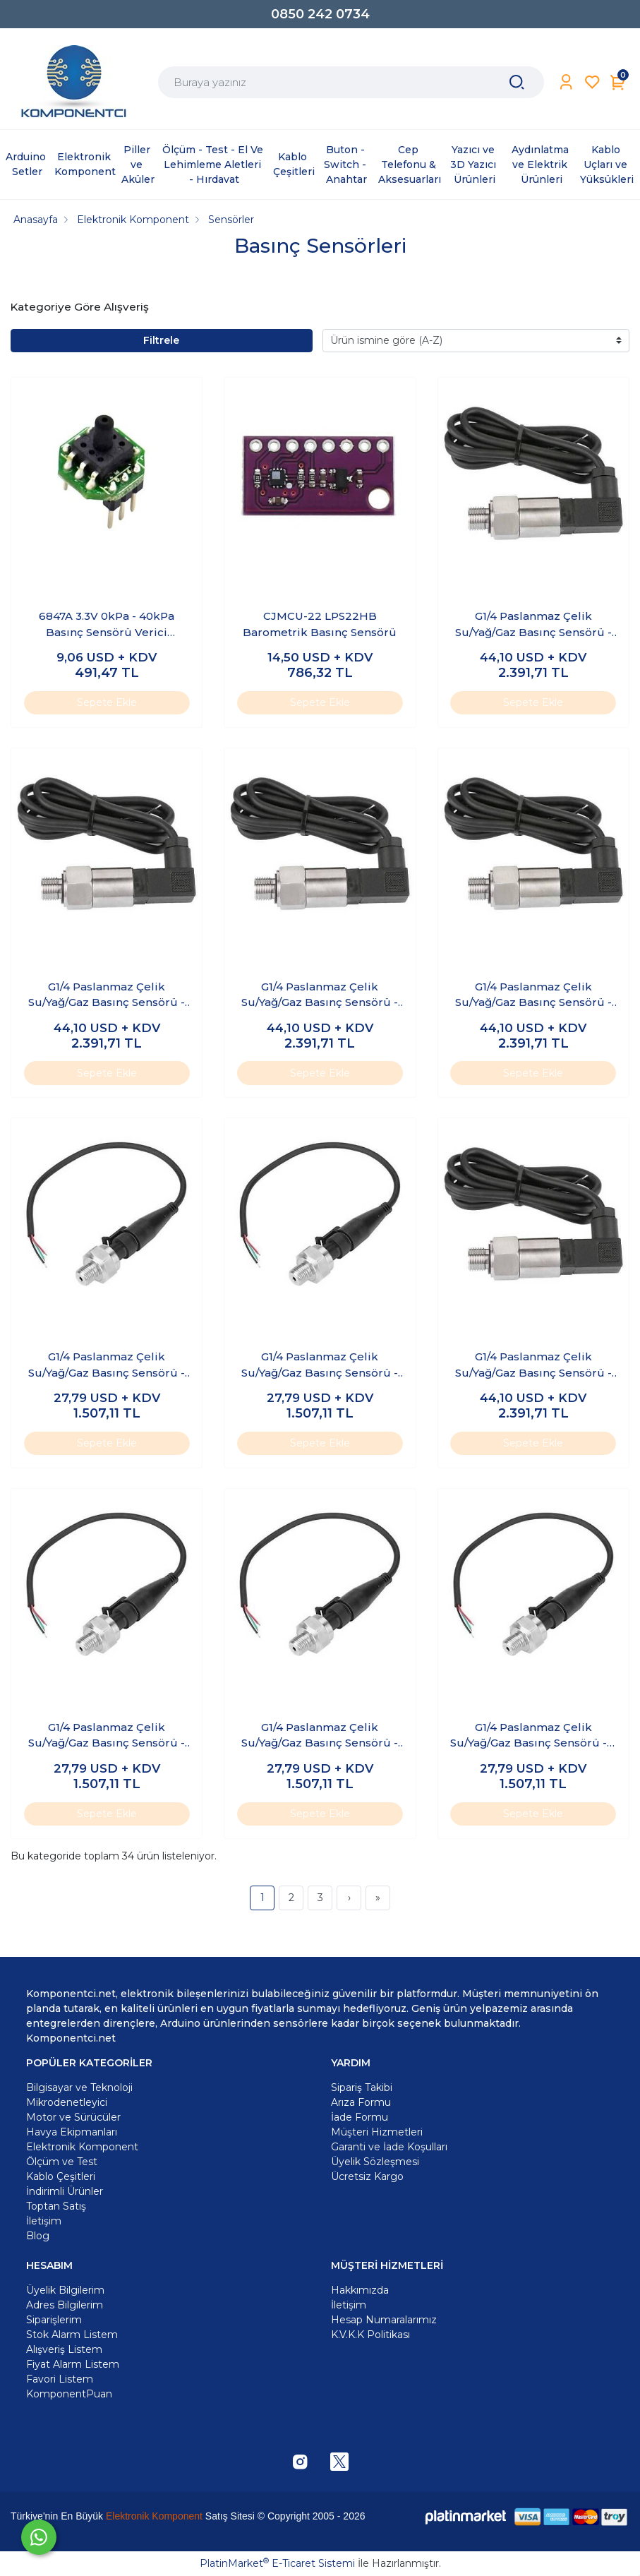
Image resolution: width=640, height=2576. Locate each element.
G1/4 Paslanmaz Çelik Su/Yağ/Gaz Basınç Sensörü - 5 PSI (533, 1735)
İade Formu (359, 2117)
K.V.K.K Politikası (370, 2334)
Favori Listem (59, 2379)
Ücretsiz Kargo (367, 2176)
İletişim (348, 2305)
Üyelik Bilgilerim (65, 2290)
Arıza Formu (361, 2102)
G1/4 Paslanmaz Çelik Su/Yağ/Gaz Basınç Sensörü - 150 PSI (319, 1365)
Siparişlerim (54, 2319)
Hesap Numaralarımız (384, 2319)
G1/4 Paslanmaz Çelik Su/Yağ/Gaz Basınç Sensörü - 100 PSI (106, 1365)
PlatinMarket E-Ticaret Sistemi (277, 2563)
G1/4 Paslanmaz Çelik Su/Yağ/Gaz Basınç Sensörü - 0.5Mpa (106, 995)
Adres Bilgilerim (64, 2305)
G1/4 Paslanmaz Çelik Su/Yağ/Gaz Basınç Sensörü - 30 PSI (319, 1735)
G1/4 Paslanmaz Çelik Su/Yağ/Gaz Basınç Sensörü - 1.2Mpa (319, 995)
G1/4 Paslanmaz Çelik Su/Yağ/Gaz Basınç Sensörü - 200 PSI (106, 1735)
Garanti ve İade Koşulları (389, 2146)
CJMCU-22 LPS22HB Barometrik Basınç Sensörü (320, 624)
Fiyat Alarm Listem (72, 2364)
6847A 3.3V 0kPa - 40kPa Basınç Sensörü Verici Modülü (106, 624)
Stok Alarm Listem (72, 2334)
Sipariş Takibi (361, 2087)
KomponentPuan (69, 2394)
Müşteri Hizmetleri (377, 2132)
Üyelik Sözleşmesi (375, 2161)
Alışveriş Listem (64, 2349)
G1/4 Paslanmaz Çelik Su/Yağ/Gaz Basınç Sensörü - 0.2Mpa (533, 624)
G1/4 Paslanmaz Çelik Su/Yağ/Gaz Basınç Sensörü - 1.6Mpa (533, 995)
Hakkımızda (360, 2290)
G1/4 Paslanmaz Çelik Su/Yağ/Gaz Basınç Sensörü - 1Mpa (533, 1365)
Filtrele (161, 340)
